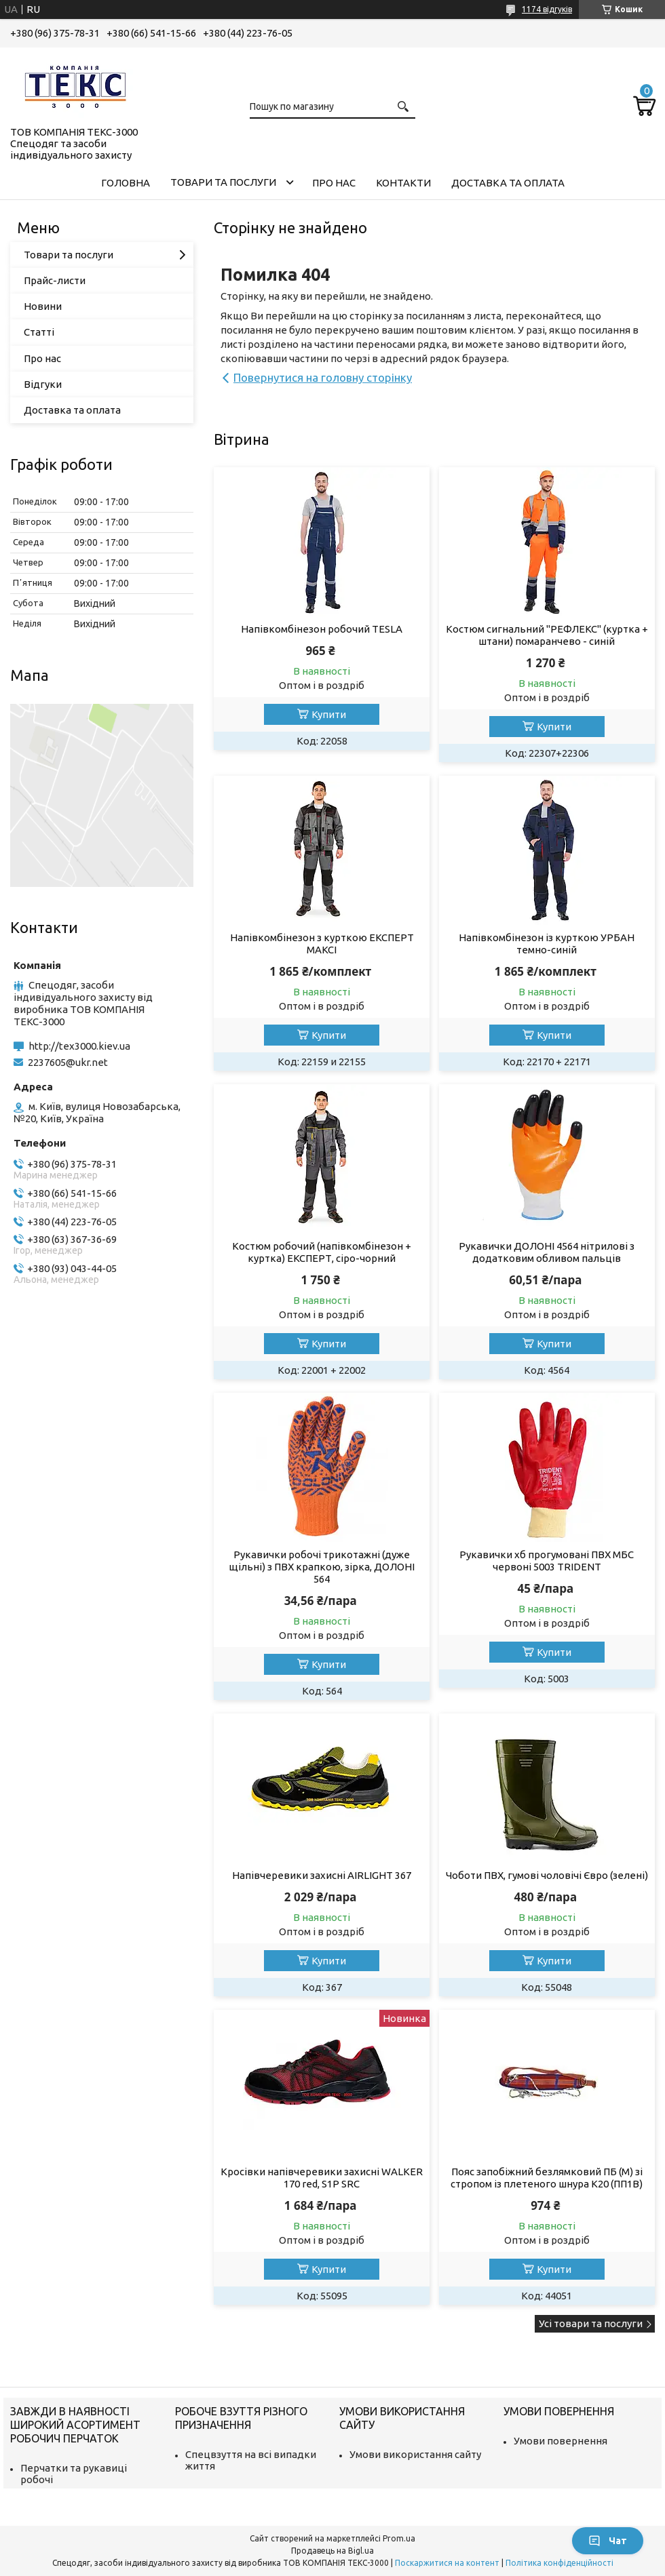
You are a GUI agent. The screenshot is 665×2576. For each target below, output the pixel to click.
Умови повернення (560, 2440)
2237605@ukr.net (68, 1062)
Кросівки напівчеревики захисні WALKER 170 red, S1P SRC (322, 2177)
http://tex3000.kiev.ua (79, 1046)
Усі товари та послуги (591, 2323)
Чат (607, 2541)
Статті (39, 332)
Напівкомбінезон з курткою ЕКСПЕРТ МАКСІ (322, 943)
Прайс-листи (55, 280)
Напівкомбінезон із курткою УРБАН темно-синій (546, 943)
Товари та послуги (223, 182)
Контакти (403, 183)
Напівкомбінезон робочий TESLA (321, 629)
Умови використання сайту (415, 2454)
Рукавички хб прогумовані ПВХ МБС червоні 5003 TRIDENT (546, 1560)
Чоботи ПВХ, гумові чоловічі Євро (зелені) (547, 1875)
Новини (43, 306)
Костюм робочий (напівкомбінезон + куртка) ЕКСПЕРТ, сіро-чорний (321, 1252)
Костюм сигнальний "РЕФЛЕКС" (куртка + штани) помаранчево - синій (547, 635)
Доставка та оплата (508, 183)
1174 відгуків (547, 9)
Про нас (334, 183)
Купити (328, 714)
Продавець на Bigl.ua (332, 2550)
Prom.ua (399, 2538)
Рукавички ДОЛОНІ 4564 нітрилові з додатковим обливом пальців (546, 1252)
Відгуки (43, 384)
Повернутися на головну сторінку (322, 377)
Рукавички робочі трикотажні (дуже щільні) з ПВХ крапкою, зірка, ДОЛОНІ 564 (322, 1567)
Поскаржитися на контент (447, 2562)
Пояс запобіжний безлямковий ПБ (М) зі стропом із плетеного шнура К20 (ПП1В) (547, 2177)
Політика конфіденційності (559, 2562)
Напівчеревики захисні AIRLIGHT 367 (321, 1875)
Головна (125, 183)
